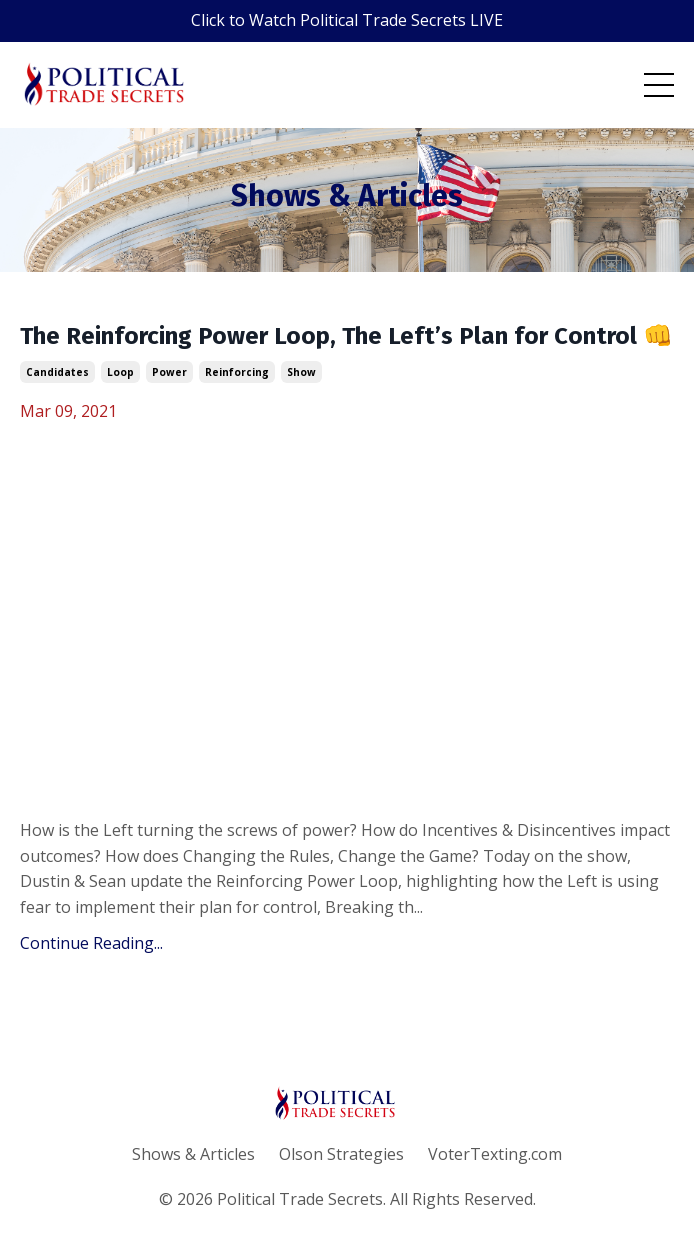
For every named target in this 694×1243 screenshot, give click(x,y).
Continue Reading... (91, 943)
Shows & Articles (193, 1154)
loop (120, 372)
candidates (57, 372)
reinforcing (237, 372)
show (301, 372)
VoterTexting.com (495, 1154)
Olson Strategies (341, 1154)
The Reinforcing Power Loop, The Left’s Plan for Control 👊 (346, 336)
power (169, 372)
